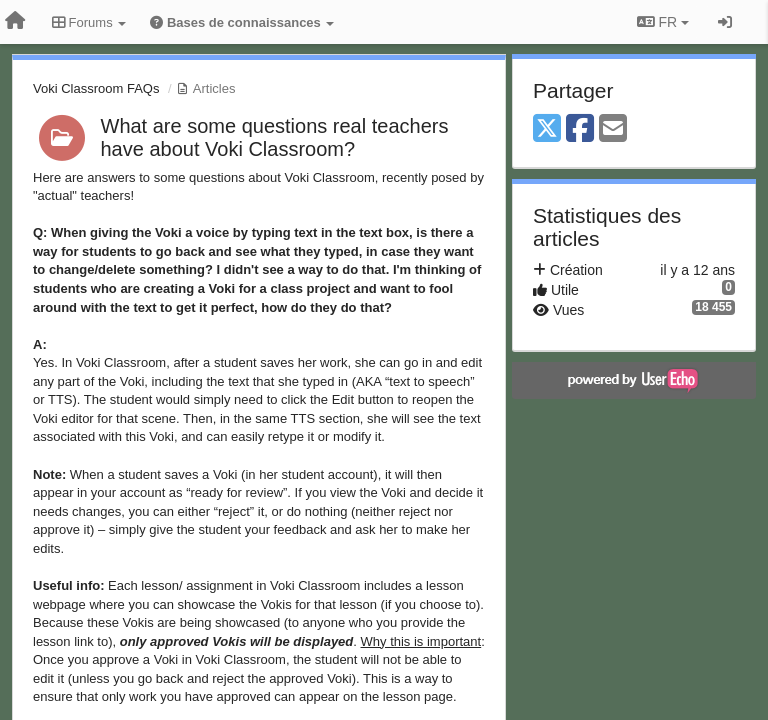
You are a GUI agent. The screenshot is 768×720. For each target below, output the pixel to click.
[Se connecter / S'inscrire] (725, 22)
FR (663, 22)
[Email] (613, 129)
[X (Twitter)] (547, 129)
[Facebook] (580, 129)
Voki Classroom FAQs (96, 88)
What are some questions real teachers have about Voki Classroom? (275, 137)
